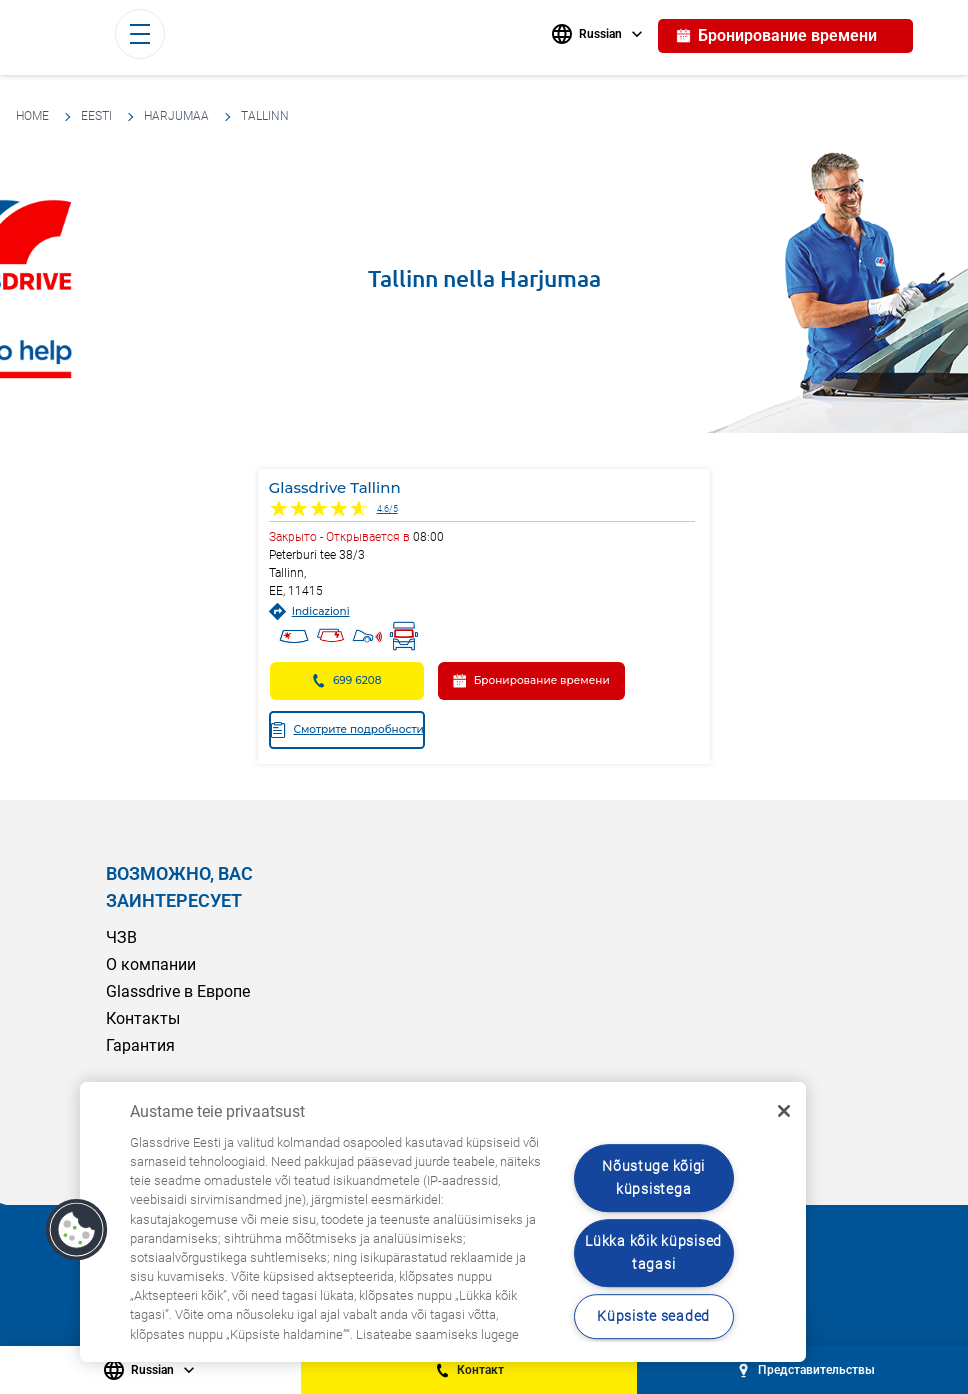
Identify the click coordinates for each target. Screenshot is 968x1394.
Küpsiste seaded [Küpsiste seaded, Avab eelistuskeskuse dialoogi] (653, 1316)
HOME (32, 116)
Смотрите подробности (346, 730)
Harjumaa (176, 116)
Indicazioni (309, 611)
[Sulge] (784, 1111)
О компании (151, 964)
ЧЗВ (121, 937)
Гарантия (140, 1045)
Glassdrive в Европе (178, 991)
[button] (77, 1230)
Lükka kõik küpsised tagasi (653, 1253)
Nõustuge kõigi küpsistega (653, 1178)
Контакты (143, 1018)
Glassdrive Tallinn (335, 487)
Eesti (96, 116)
